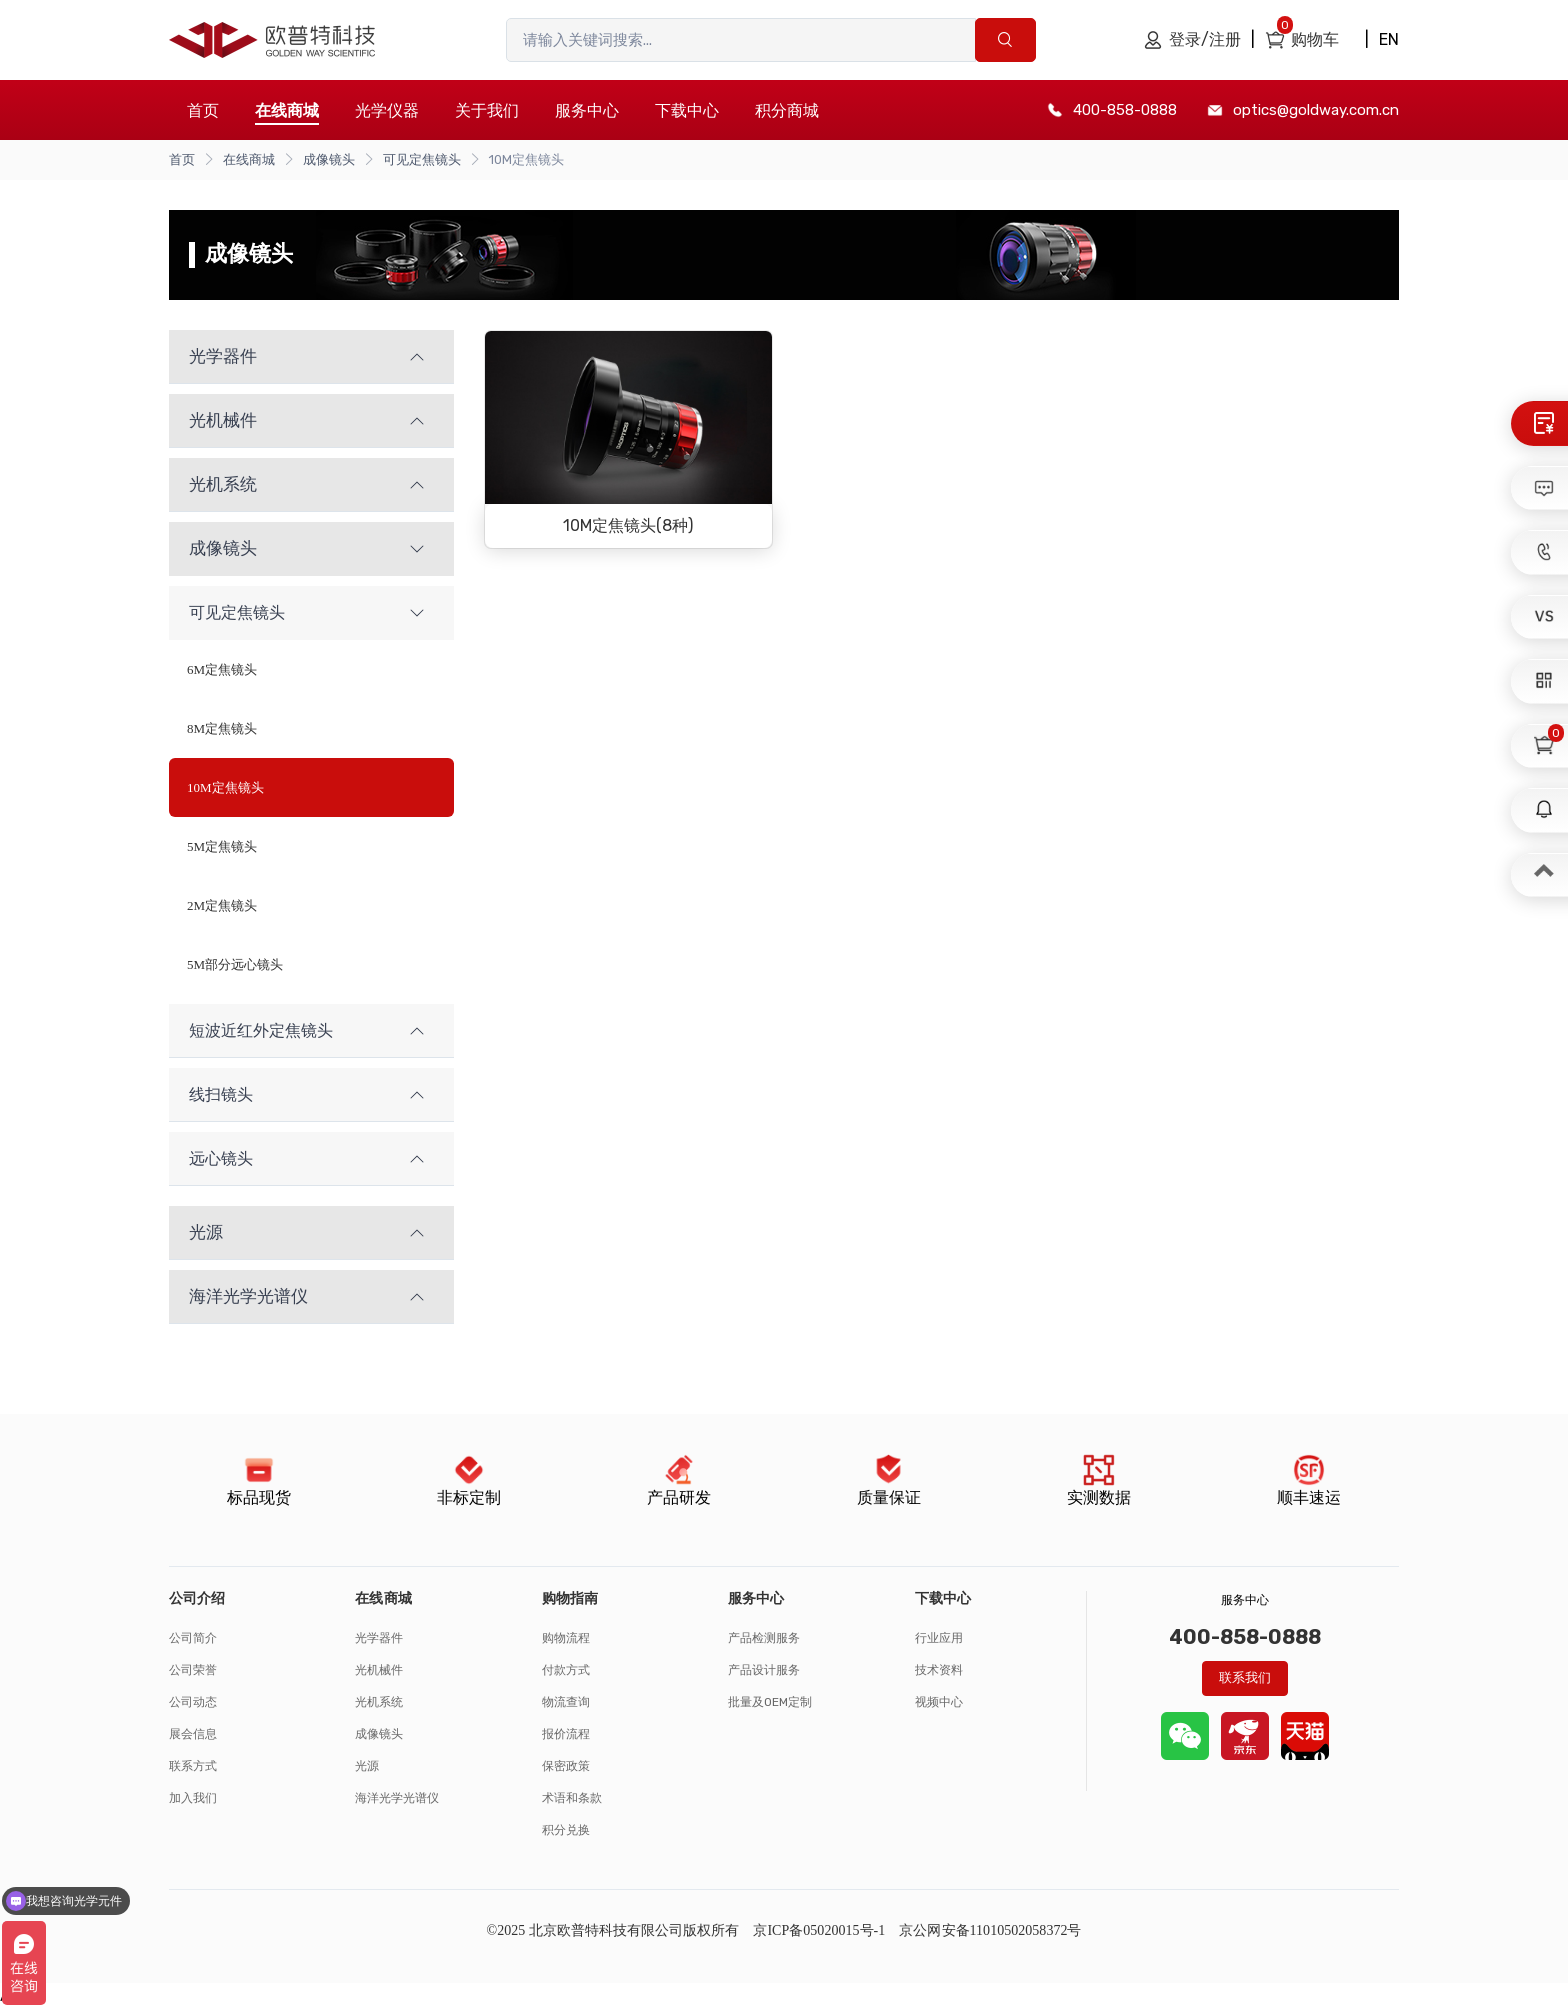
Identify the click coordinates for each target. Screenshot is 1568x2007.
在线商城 (249, 159)
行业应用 (939, 1638)
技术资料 (939, 1670)
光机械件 (379, 1670)
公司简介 (193, 1638)
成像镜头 (329, 159)
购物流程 (566, 1638)
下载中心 (687, 110)
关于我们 (487, 110)
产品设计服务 (764, 1670)
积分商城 (787, 110)
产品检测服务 (764, 1638)
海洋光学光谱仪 (397, 1798)
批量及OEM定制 (770, 1702)
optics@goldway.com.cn (1316, 110)
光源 (367, 1766)
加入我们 (193, 1798)
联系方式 (193, 1766)
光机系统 (379, 1702)
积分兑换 (566, 1830)
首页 (203, 110)
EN (1389, 39)
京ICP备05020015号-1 (819, 1930)
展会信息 (193, 1734)
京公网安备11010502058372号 (990, 1930)
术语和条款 (572, 1798)
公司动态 (193, 1702)
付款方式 (566, 1670)
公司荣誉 (193, 1670)
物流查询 (566, 1702)
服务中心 (587, 110)
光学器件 (379, 1638)
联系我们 (1245, 1677)
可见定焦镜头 (422, 159)
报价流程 (566, 1734)
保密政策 (566, 1766)
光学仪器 (387, 110)
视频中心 (939, 1702)
